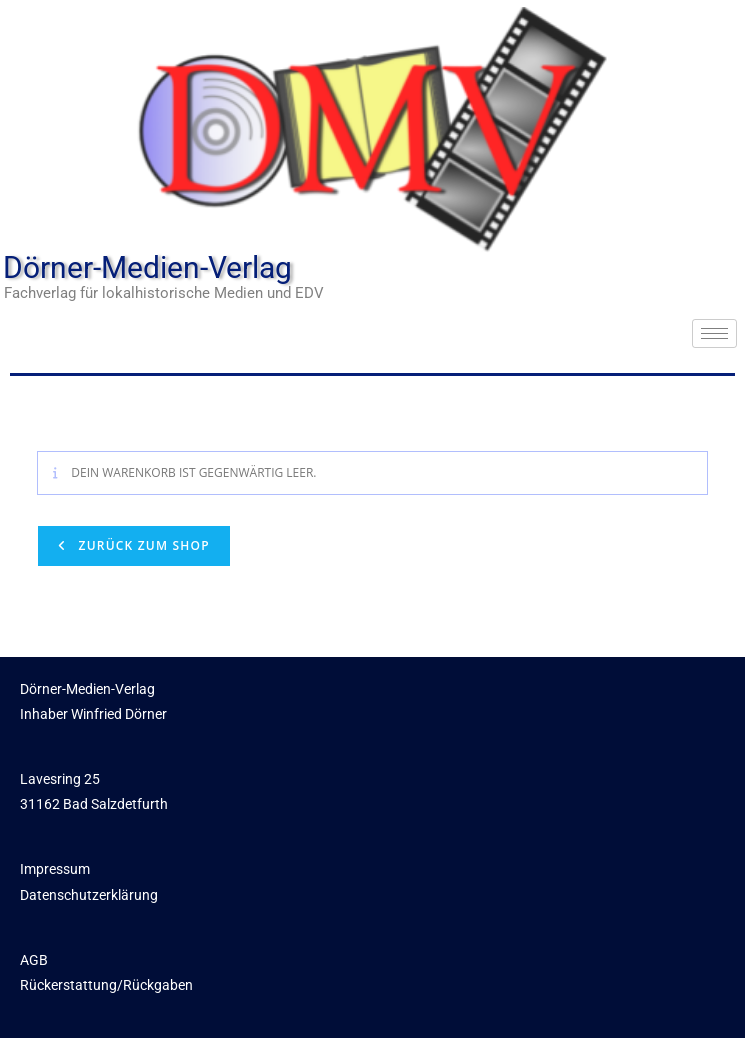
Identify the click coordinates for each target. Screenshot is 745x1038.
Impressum (55, 869)
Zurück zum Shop (142, 545)
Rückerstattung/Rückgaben (106, 985)
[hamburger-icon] (714, 333)
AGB (34, 960)
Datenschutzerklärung (89, 895)
